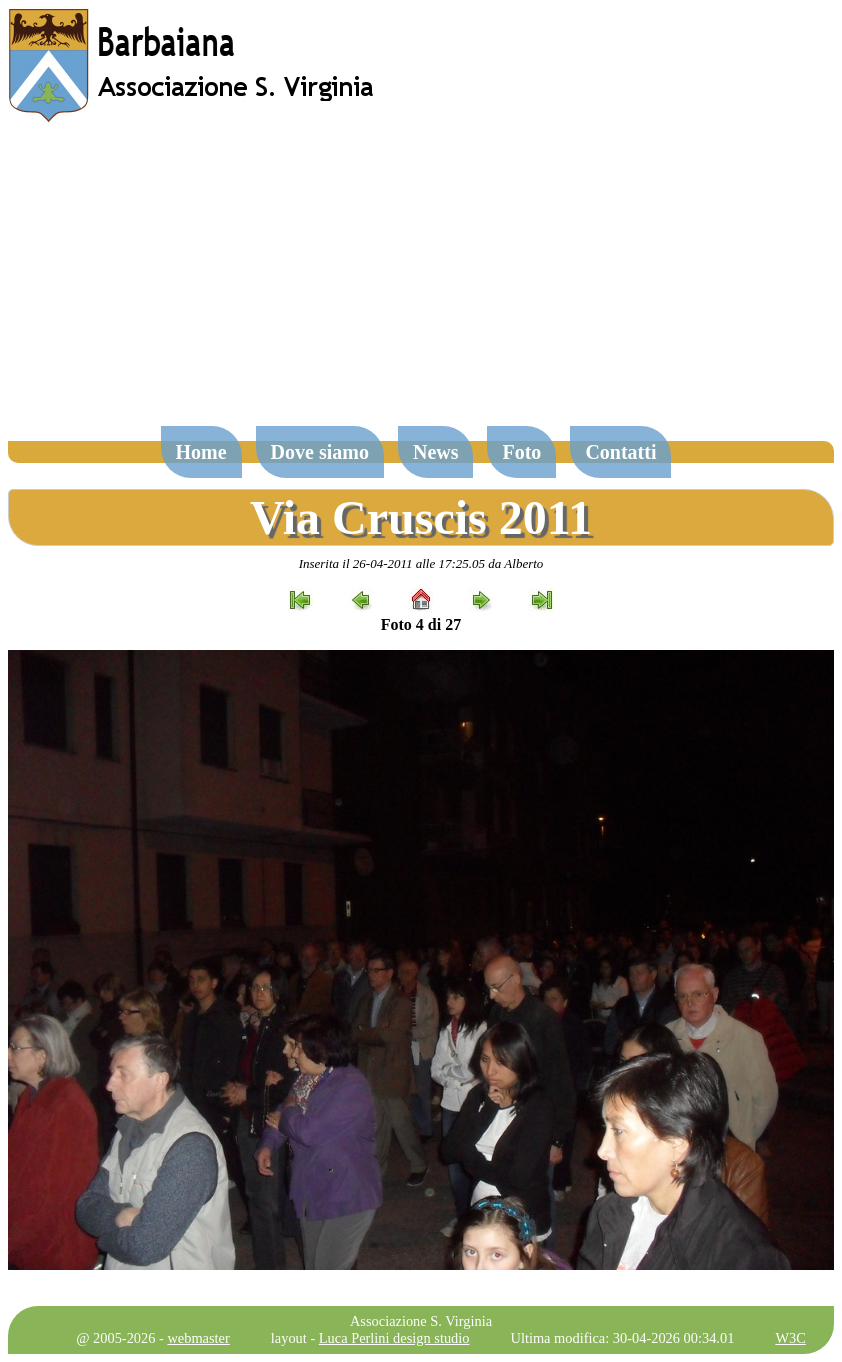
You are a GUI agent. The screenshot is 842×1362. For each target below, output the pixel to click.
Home (201, 452)
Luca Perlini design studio (394, 1338)
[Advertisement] (421, 284)
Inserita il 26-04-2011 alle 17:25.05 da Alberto (421, 563)
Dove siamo (320, 452)
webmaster (198, 1338)
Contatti (620, 452)
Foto (521, 452)
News (436, 452)
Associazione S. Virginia (421, 1321)
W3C (790, 1338)
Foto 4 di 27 (421, 624)
